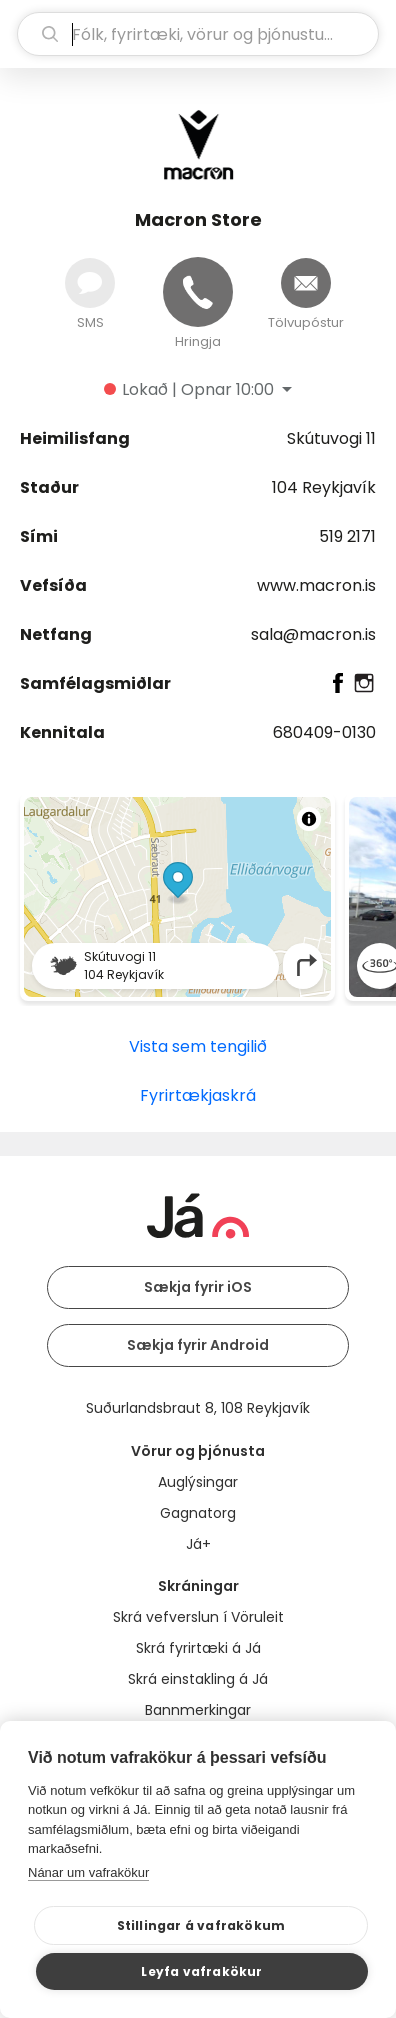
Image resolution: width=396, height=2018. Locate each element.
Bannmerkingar (198, 1710)
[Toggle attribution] (309, 819)
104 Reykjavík (324, 487)
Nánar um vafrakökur (88, 1872)
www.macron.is (316, 585)
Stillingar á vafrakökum (201, 1925)
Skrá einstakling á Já (198, 1679)
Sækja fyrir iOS (198, 1287)
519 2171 (347, 536)
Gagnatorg (198, 1513)
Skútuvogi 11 (331, 438)
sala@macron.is (313, 634)
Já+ (198, 1544)
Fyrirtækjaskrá (198, 1095)
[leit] (198, 34)
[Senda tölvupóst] (306, 283)
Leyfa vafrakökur (201, 1971)
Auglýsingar (198, 1482)
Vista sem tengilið (198, 1046)
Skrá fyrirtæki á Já (198, 1648)
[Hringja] (198, 292)
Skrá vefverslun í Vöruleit (198, 1617)
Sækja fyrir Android (198, 1345)
